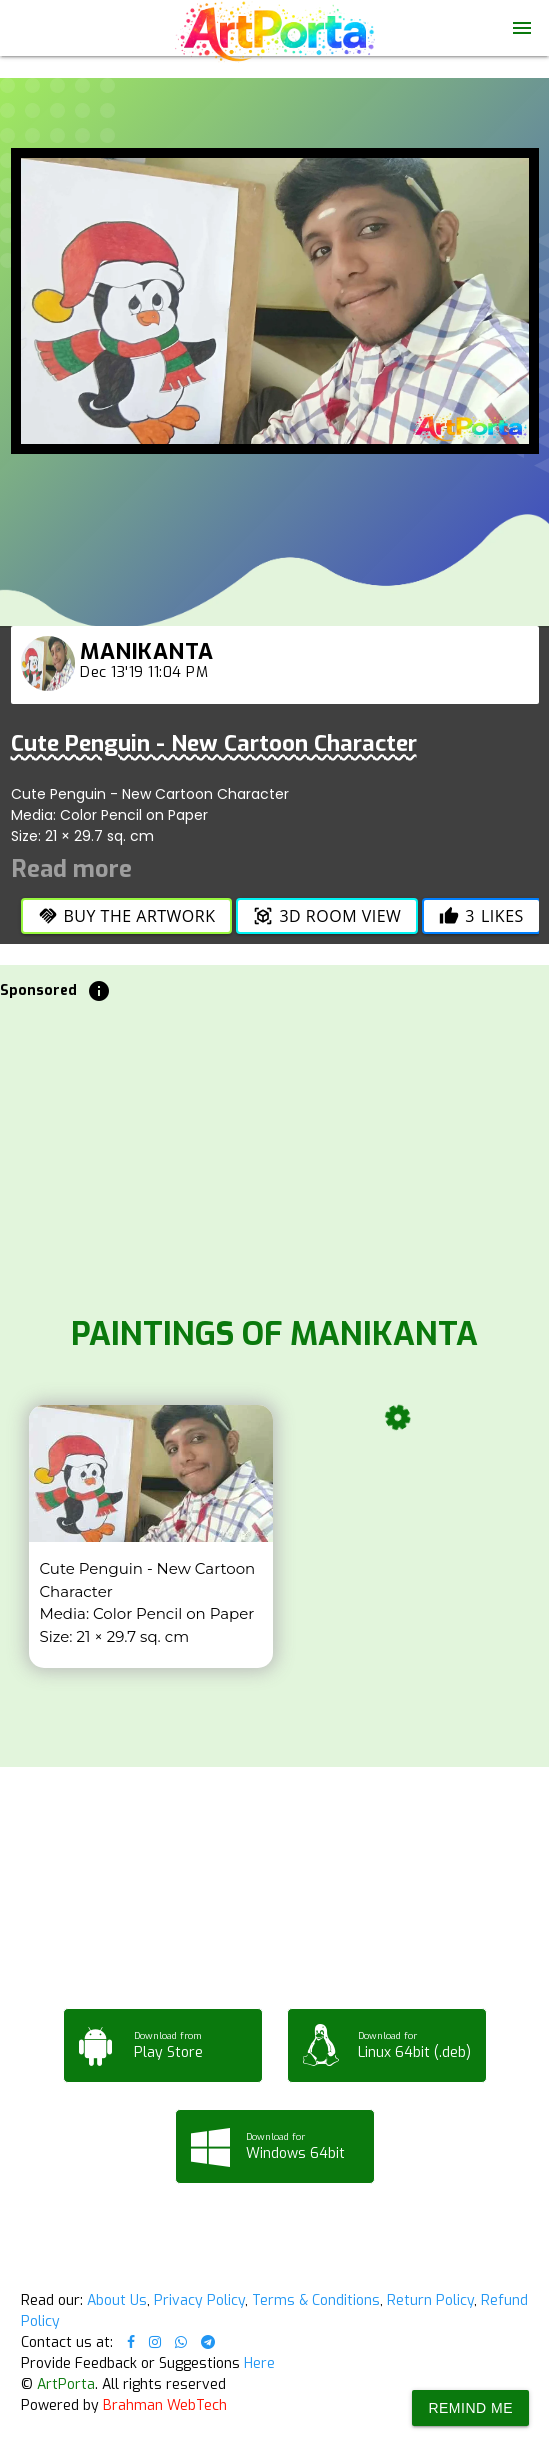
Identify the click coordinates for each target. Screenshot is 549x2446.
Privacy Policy (199, 2300)
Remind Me (470, 2408)
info (99, 991)
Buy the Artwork (127, 916)
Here (259, 2363)
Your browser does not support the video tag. (274, 137)
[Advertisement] (274, 1153)
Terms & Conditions (316, 2300)
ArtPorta (66, 2384)
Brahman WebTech (165, 2405)
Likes (481, 916)
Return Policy (430, 2300)
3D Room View (327, 916)
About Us (117, 2300)
